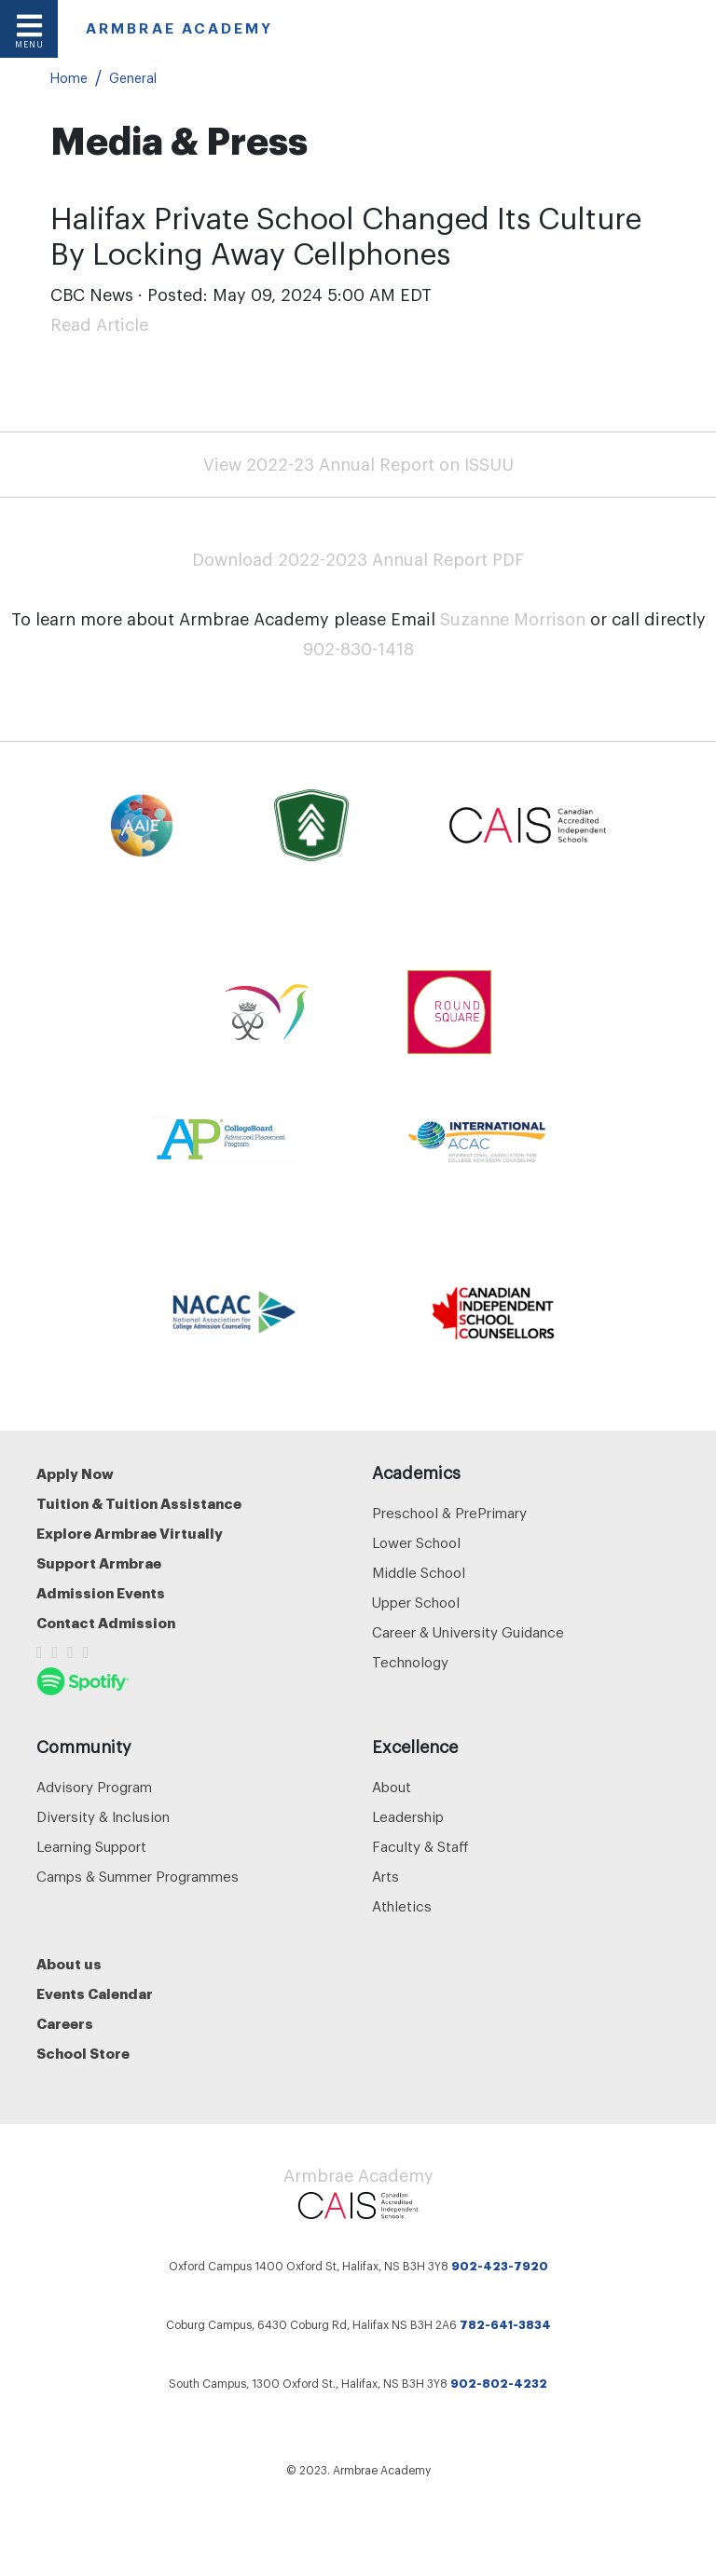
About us (69, 1965)
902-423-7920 (499, 2266)
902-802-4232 (498, 2384)
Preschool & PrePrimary (449, 1514)
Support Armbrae (98, 1564)
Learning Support (91, 1848)
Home (69, 79)
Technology (410, 1663)
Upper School (416, 1603)
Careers (64, 2025)
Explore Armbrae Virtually (129, 1534)
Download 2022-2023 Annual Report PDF (358, 560)
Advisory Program (94, 1788)
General (133, 79)
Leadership (408, 1818)
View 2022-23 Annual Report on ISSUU (358, 465)
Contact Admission (105, 1624)
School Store (83, 2055)
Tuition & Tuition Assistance (138, 1505)
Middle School (418, 1574)
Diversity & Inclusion (103, 1818)
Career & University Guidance (468, 1633)
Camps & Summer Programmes (137, 1877)
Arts (385, 1877)
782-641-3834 (505, 2325)
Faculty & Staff (420, 1848)
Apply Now (75, 1475)
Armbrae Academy (358, 2176)
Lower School (416, 1544)
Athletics (402, 1907)
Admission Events (100, 1594)
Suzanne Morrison (512, 619)
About (391, 1788)
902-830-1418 (358, 649)
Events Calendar (94, 1995)
